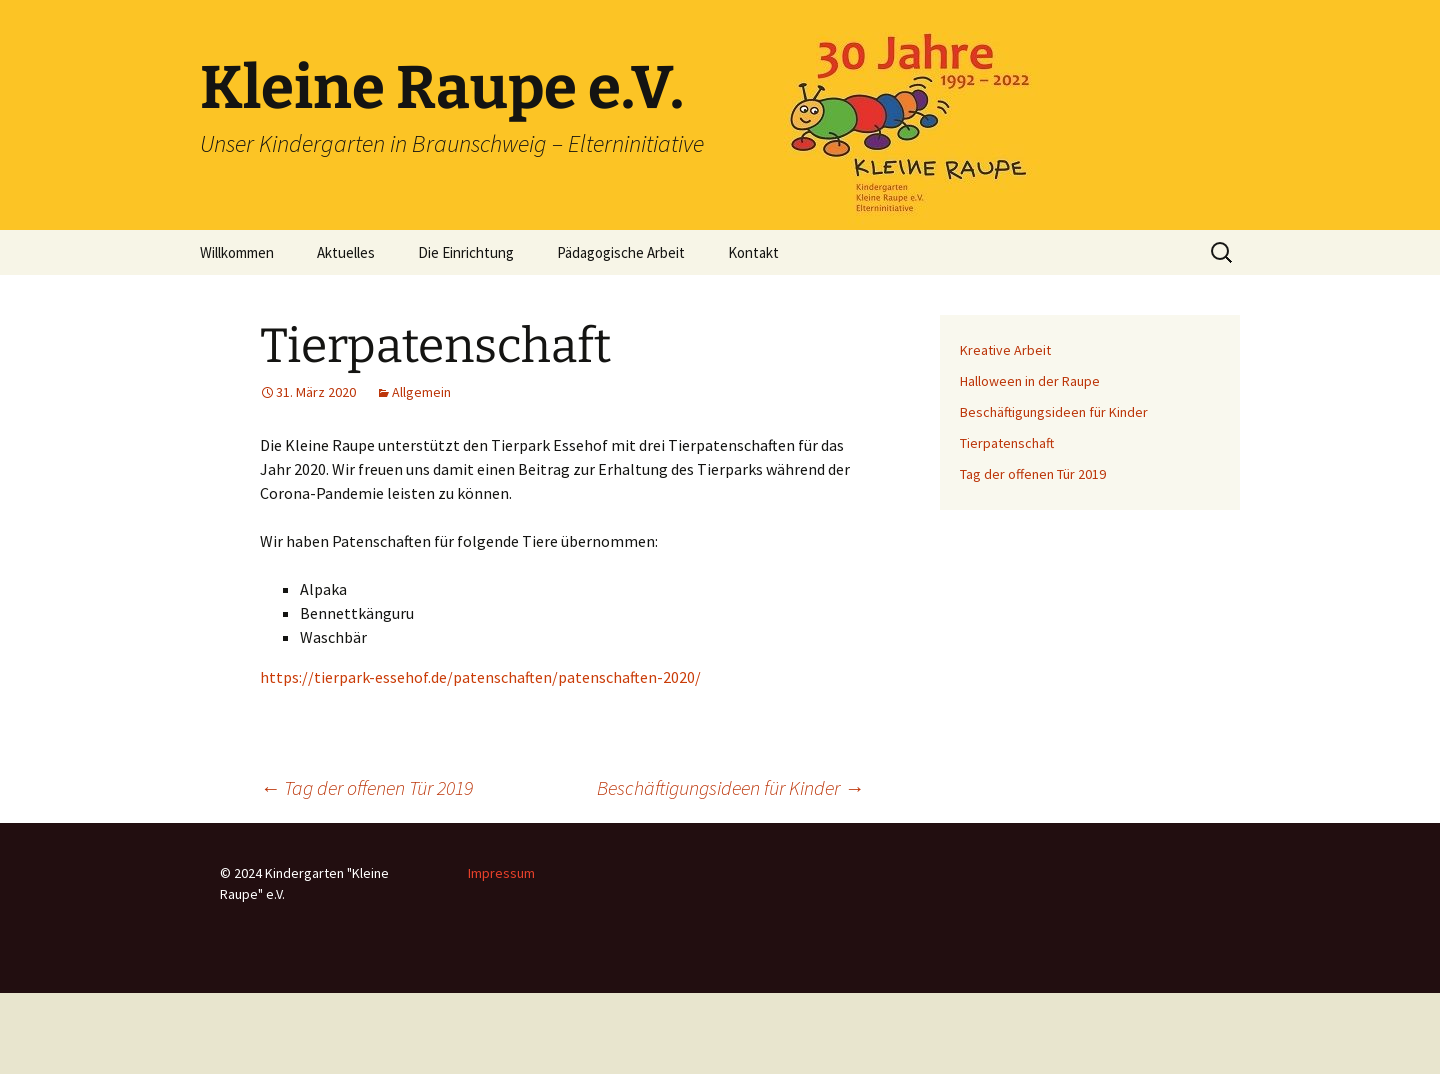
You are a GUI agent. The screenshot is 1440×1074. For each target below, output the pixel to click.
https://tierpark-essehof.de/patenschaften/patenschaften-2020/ (480, 677)
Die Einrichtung (466, 252)
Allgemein (421, 392)
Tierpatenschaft (1007, 443)
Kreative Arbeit (1005, 350)
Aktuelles (346, 252)
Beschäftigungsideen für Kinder (730, 787)
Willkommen (237, 252)
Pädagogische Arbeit (621, 252)
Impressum (501, 873)
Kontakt (753, 252)
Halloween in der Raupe (1030, 381)
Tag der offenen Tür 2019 (366, 787)
